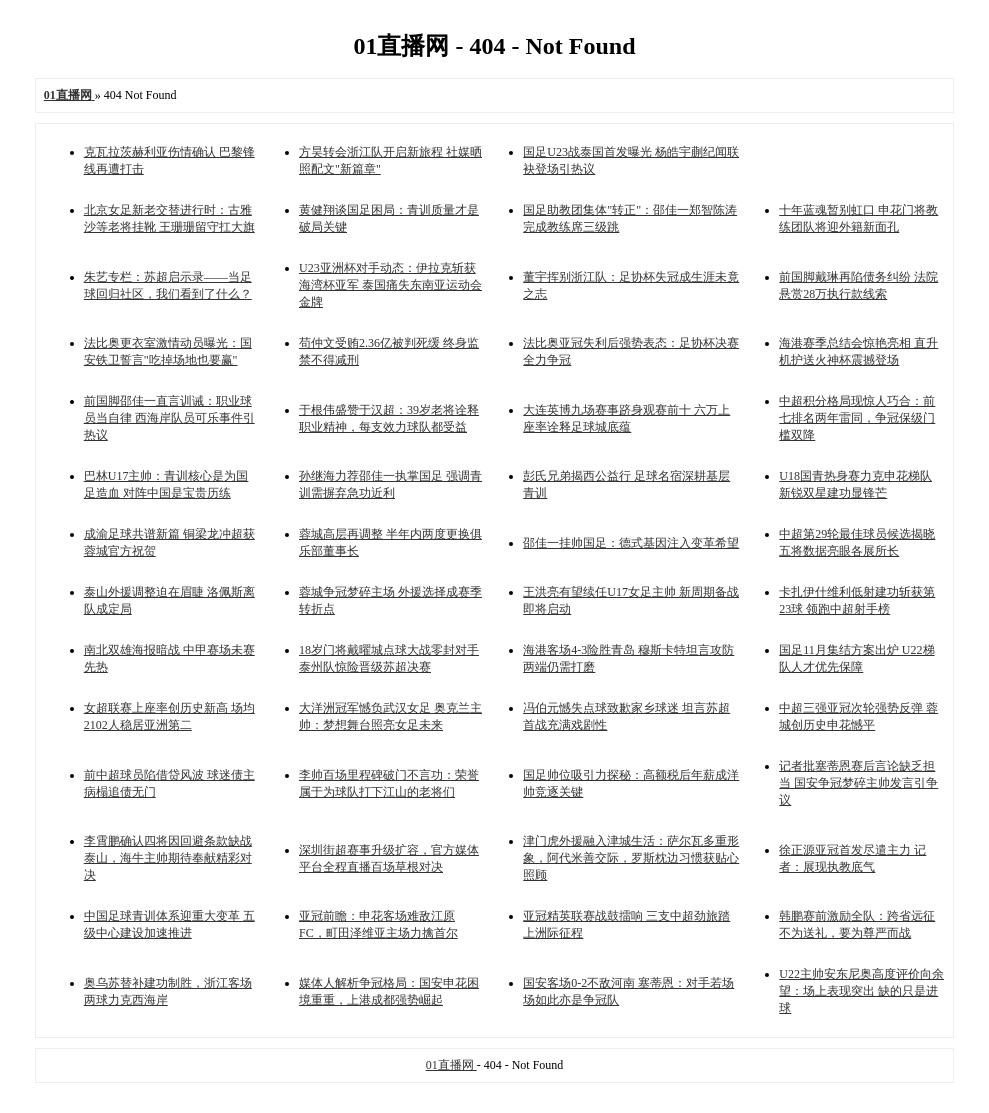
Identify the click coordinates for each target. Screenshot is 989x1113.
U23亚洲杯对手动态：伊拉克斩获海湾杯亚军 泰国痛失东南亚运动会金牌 (390, 285)
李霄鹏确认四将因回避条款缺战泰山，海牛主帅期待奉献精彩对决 (168, 858)
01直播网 (451, 1065)
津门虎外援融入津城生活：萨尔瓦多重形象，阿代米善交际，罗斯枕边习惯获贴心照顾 (631, 858)
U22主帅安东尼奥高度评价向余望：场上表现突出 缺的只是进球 (861, 991)
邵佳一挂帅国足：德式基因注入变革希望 (631, 543)
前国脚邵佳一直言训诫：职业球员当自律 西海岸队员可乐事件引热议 (169, 418)
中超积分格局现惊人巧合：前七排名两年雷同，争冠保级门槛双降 (857, 418)
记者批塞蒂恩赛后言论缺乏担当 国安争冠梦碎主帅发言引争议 (858, 783)
